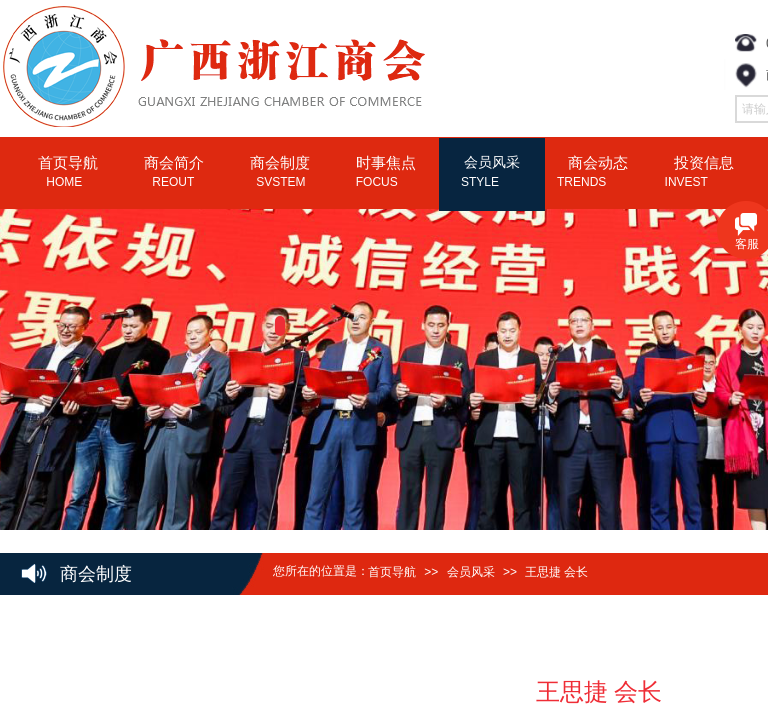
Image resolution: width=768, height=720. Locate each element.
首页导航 (392, 572)
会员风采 (471, 572)
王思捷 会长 (556, 572)
